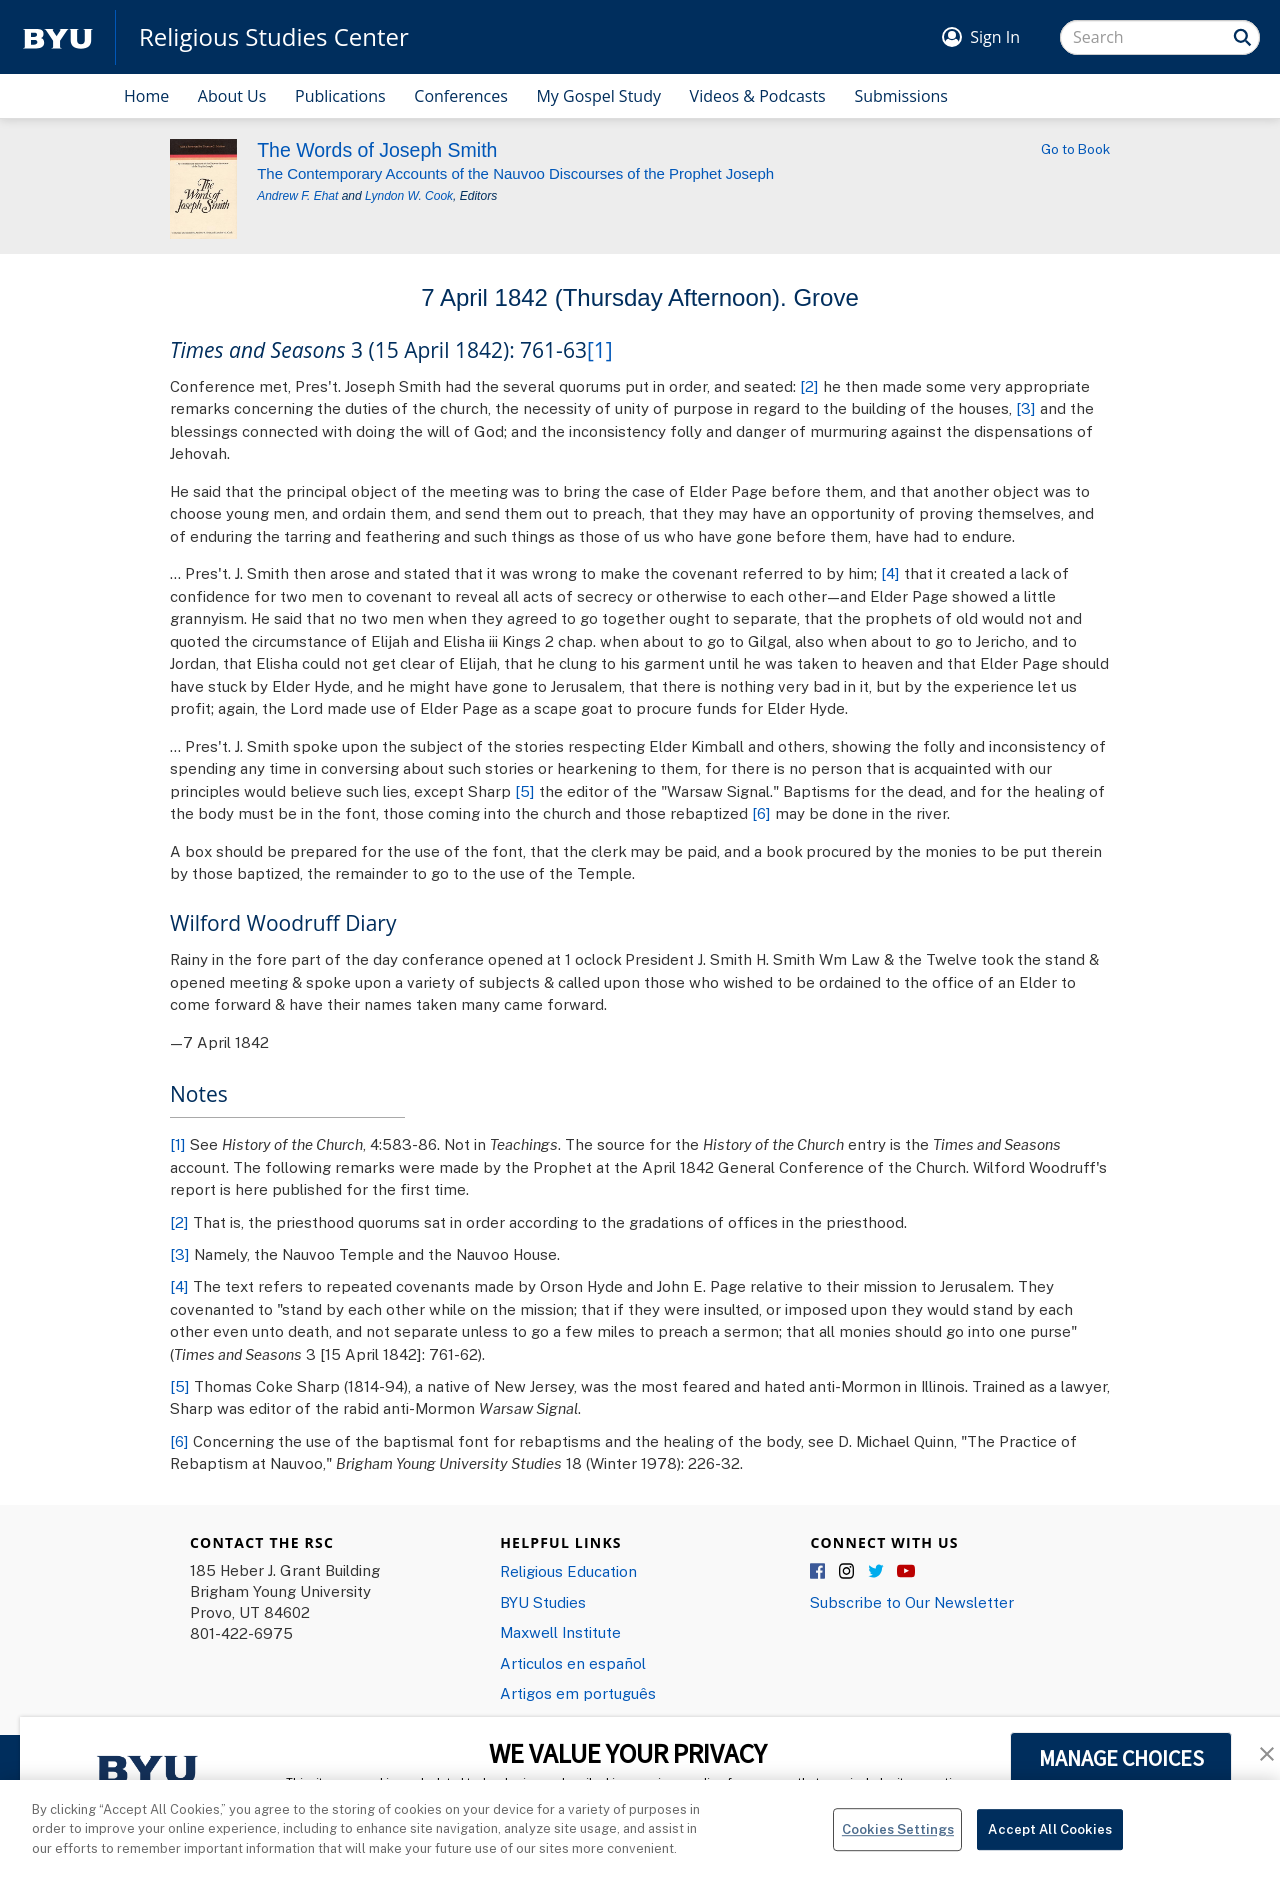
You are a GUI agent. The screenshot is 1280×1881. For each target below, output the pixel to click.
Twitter (877, 1572)
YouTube (906, 1572)
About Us (232, 96)
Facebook (819, 1572)
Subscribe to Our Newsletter (912, 1602)
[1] (600, 350)
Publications (340, 96)
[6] (761, 813)
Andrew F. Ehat (297, 196)
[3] (1026, 408)
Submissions (901, 96)
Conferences (461, 96)
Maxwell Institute (560, 1632)
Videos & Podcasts (758, 96)
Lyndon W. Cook (409, 196)
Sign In (995, 37)
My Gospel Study (598, 96)
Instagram (848, 1572)
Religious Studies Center (274, 37)
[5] (525, 791)
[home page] (58, 37)
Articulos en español (573, 1663)
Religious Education (568, 1571)
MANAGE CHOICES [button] (1121, 1758)
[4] (890, 573)
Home (146, 96)
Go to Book (1075, 149)
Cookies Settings (898, 1840)
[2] (809, 386)
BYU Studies (543, 1602)
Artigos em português (578, 1693)
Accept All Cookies (1049, 1840)
